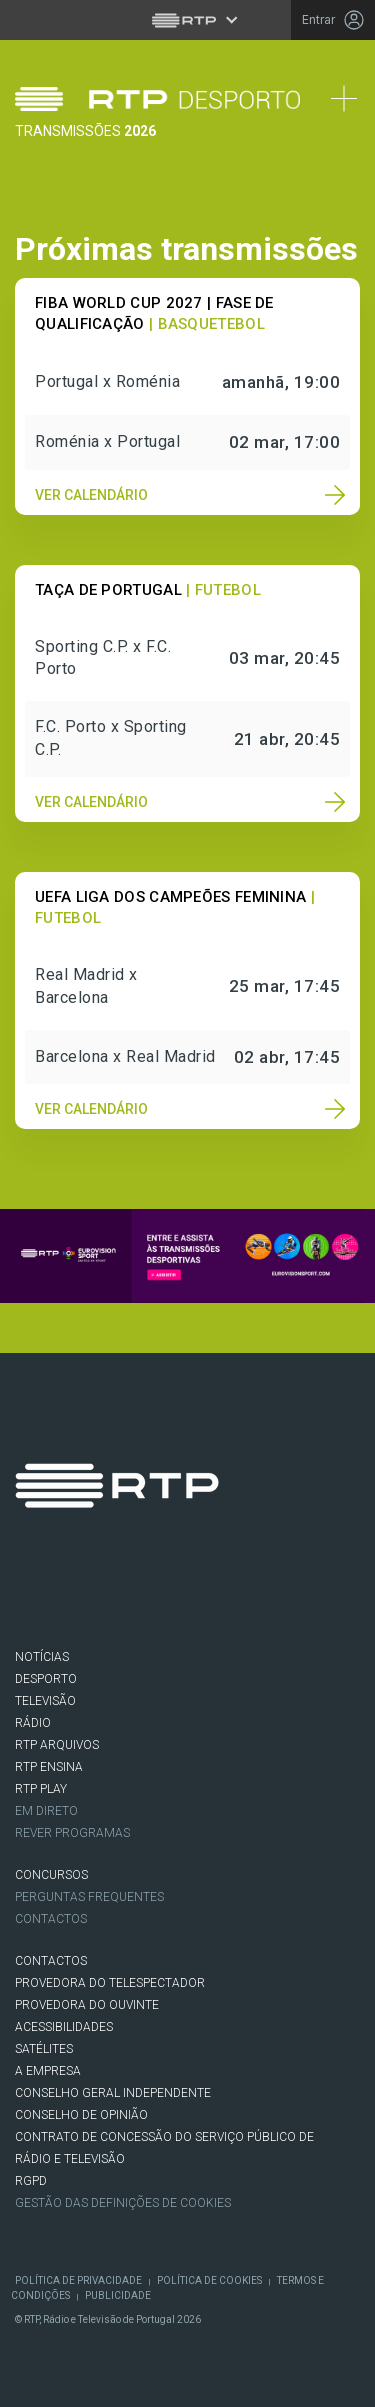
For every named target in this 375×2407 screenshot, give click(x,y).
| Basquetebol (207, 324)
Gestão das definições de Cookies (123, 2203)
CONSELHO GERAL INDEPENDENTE (113, 2093)
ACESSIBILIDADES (64, 2027)
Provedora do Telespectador (110, 1983)
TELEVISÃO (45, 1701)
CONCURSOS (51, 1875)
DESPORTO (46, 1679)
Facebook (39, 1592)
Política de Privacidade (78, 2280)
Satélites (44, 2049)
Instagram (151, 1592)
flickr (263, 1592)
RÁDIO (33, 1723)
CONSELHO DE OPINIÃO (81, 2115)
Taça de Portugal (108, 590)
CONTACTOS (51, 1961)
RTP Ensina (49, 1767)
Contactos (51, 1919)
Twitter (95, 1592)
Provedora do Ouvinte (87, 2005)
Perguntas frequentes (89, 1897)
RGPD (31, 2181)
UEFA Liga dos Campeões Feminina (170, 897)
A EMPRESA (48, 2071)
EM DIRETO (46, 1811)
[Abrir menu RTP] (187, 20)
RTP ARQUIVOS (57, 1745)
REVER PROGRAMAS (72, 1833)
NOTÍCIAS (42, 1657)
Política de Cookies (209, 2280)
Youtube (207, 1592)
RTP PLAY (41, 1789)
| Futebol (223, 590)
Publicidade (118, 2295)
